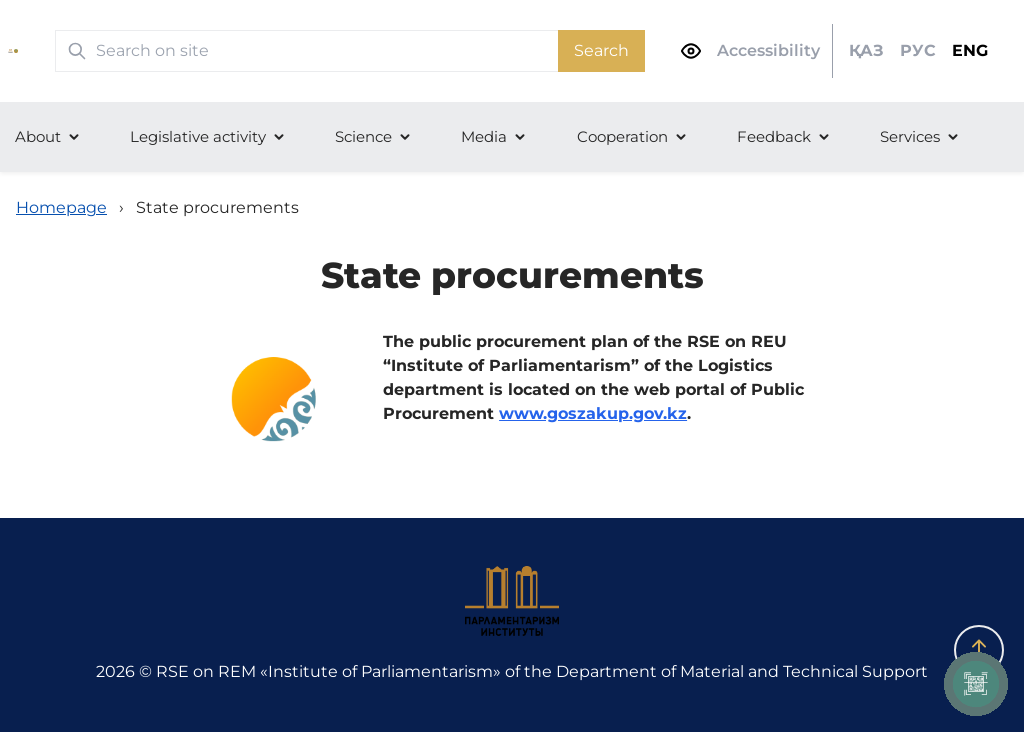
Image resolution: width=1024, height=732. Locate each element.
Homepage (61, 207)
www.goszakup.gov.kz (593, 413)
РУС (918, 50)
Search (601, 50)
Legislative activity (198, 136)
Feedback (774, 136)
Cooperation (622, 136)
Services (910, 136)
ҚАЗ (866, 50)
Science (363, 136)
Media (484, 136)
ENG (970, 50)
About (38, 136)
